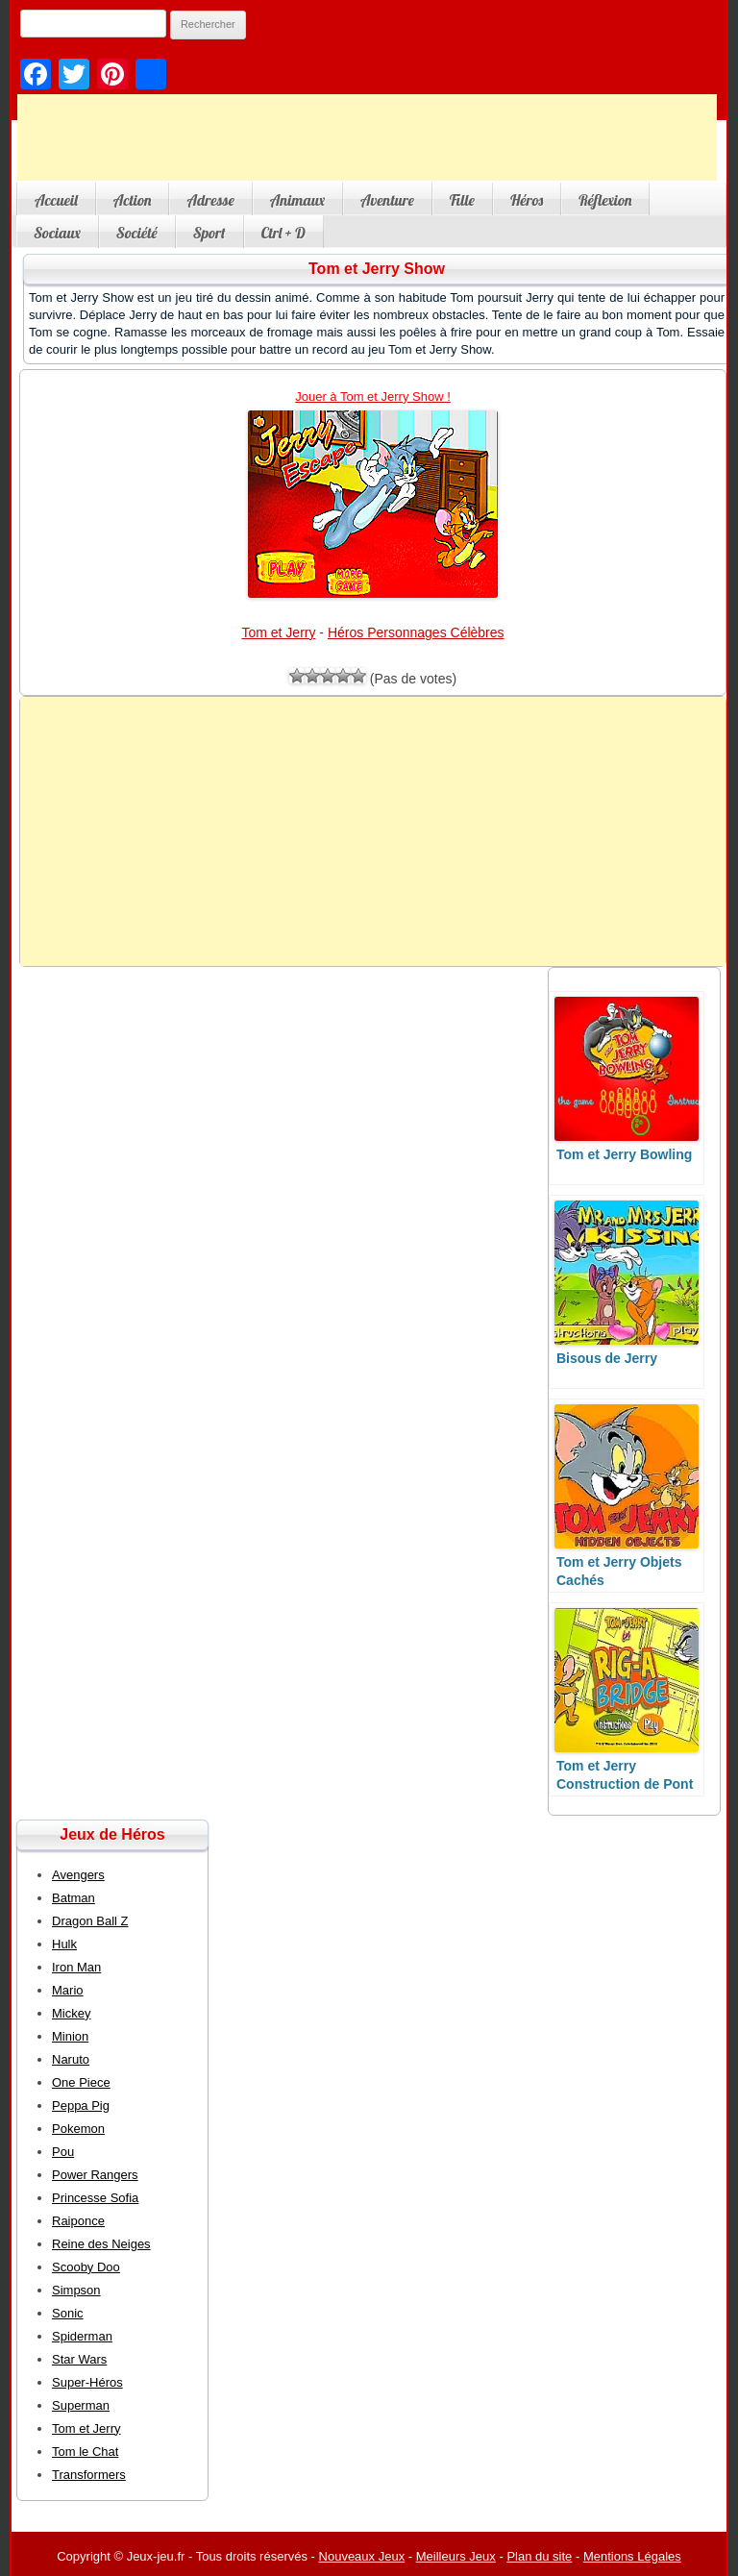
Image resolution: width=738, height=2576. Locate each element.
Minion (70, 2036)
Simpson (76, 2290)
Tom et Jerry (278, 632)
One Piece (81, 2082)
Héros (526, 200)
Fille (462, 200)
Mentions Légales (632, 2556)
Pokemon (78, 2128)
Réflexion (604, 200)
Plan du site (539, 2556)
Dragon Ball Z (90, 1921)
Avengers (78, 1875)
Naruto (70, 2059)
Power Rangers (95, 2174)
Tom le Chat (85, 2451)
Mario (68, 1990)
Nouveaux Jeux (362, 2556)
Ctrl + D (283, 232)
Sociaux (57, 232)
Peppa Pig (81, 2105)
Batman (73, 1898)
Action (132, 200)
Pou (63, 2151)
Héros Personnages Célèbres (416, 632)
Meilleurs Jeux (456, 2556)
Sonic (68, 2313)
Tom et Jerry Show (376, 268)
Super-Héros (87, 2382)
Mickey (71, 2013)
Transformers (89, 2474)
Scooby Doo (86, 2267)
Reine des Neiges (101, 2244)
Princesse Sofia (95, 2198)
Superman (81, 2405)
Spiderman (82, 2336)
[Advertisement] (367, 137)
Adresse (210, 200)
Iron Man (76, 1967)
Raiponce (78, 2221)
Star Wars (79, 2359)
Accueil (56, 200)
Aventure (387, 200)
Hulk (64, 1944)
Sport (209, 232)
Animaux (297, 200)
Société (137, 232)
